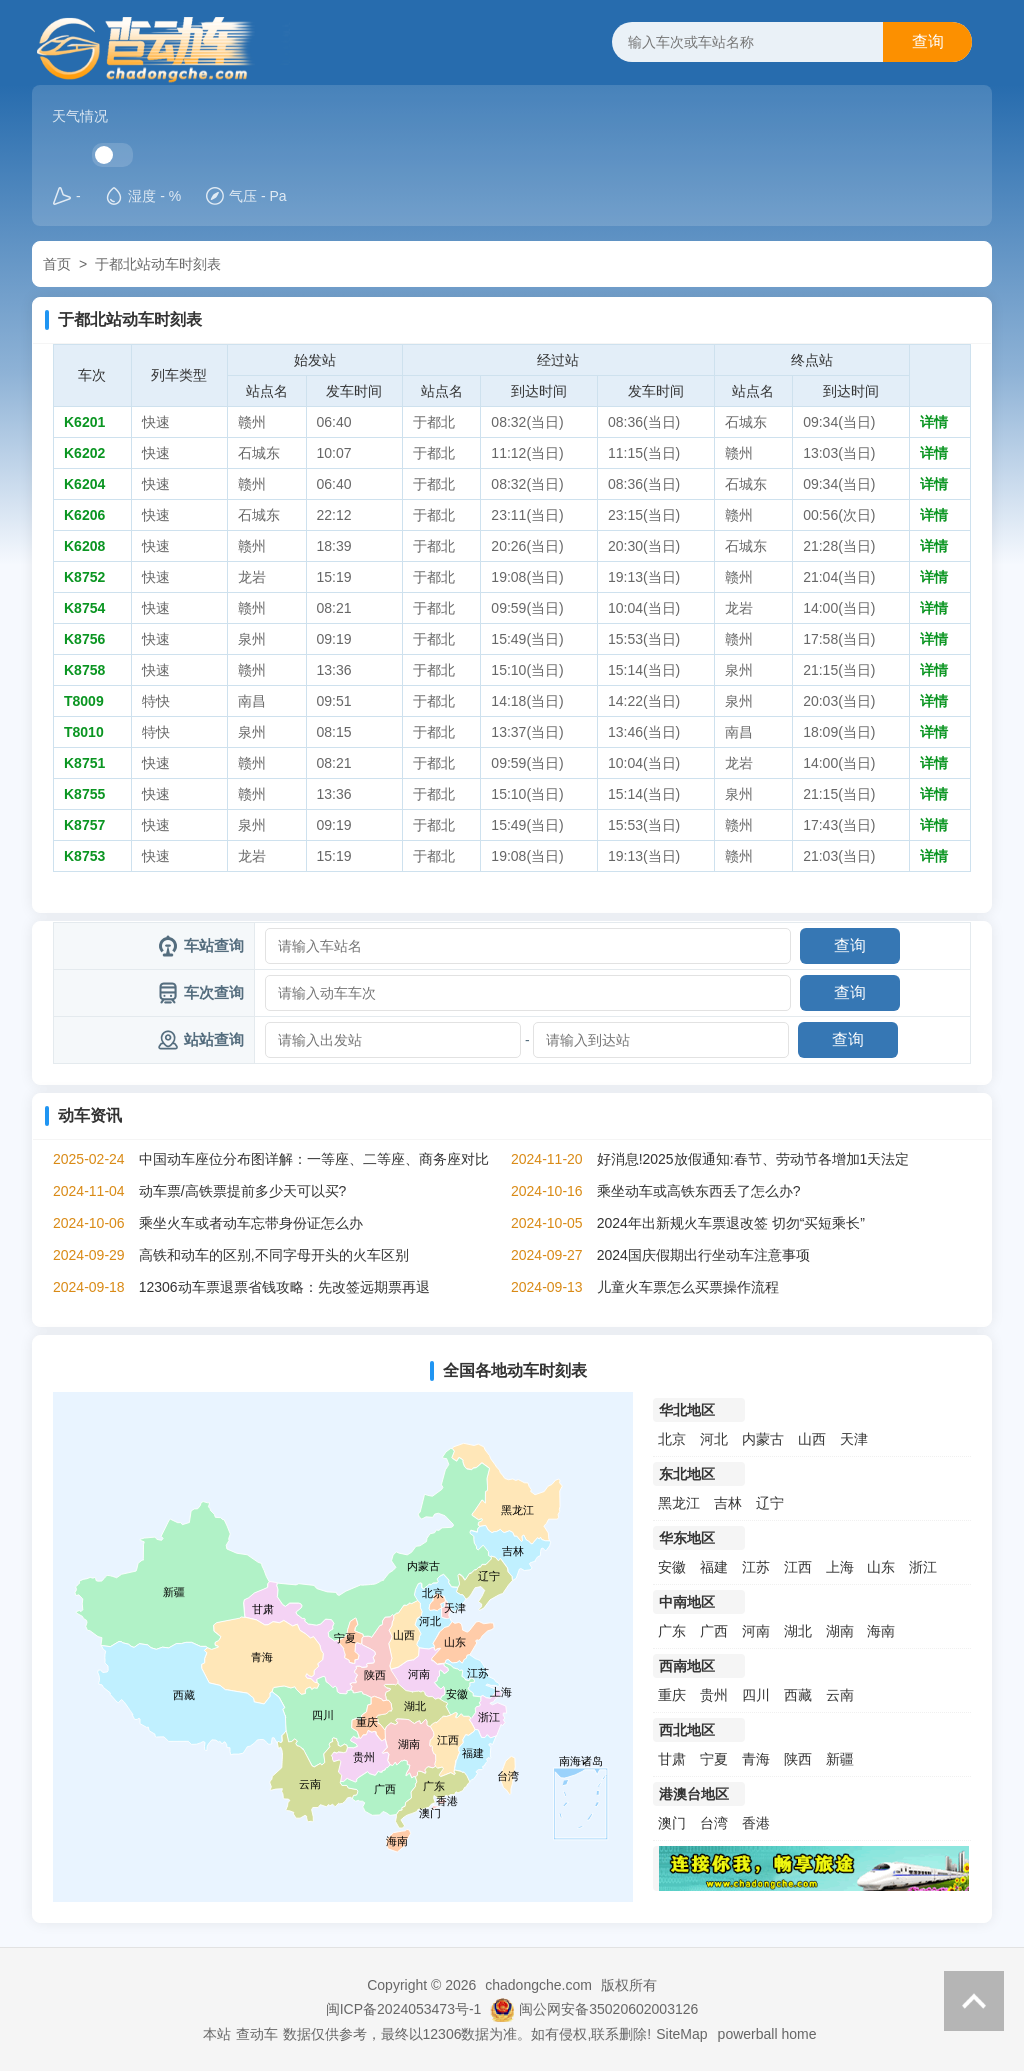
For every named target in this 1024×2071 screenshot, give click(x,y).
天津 (854, 1439)
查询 (928, 41)
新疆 (840, 1759)
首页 (57, 264)
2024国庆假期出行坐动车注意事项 (703, 1255)
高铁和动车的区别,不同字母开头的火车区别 (274, 1255)
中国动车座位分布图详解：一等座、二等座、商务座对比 (314, 1159)
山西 (812, 1439)
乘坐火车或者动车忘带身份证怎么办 (251, 1223)
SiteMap (681, 2034)
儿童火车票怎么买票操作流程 (688, 1287)
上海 (840, 1567)
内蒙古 (763, 1439)
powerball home (767, 2034)
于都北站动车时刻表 (158, 264)
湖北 (798, 1631)
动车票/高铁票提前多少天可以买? (243, 1191)
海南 (881, 1631)
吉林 (728, 1503)
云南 (840, 1695)
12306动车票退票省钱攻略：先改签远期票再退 (284, 1287)
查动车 (257, 2034)
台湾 (714, 1823)
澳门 (672, 1823)
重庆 (672, 1695)
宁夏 (714, 1759)
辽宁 (770, 1503)
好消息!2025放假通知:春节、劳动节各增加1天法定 (753, 1159)
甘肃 (672, 1759)
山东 (881, 1567)
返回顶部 (974, 2001)
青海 (756, 1759)
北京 (672, 1439)
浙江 (923, 1567)
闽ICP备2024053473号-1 (404, 2009)
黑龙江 (679, 1503)
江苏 (756, 1567)
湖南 (840, 1631)
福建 (714, 1567)
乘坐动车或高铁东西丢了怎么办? (699, 1191)
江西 (798, 1567)
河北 (714, 1439)
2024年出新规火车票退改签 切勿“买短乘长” (731, 1223)
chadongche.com (538, 1985)
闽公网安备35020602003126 (608, 2009)
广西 (714, 1631)
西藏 (798, 1695)
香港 (756, 1823)
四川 (756, 1695)
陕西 (798, 1759)
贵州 (714, 1695)
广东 (672, 1631)
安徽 (672, 1567)
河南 (756, 1631)
